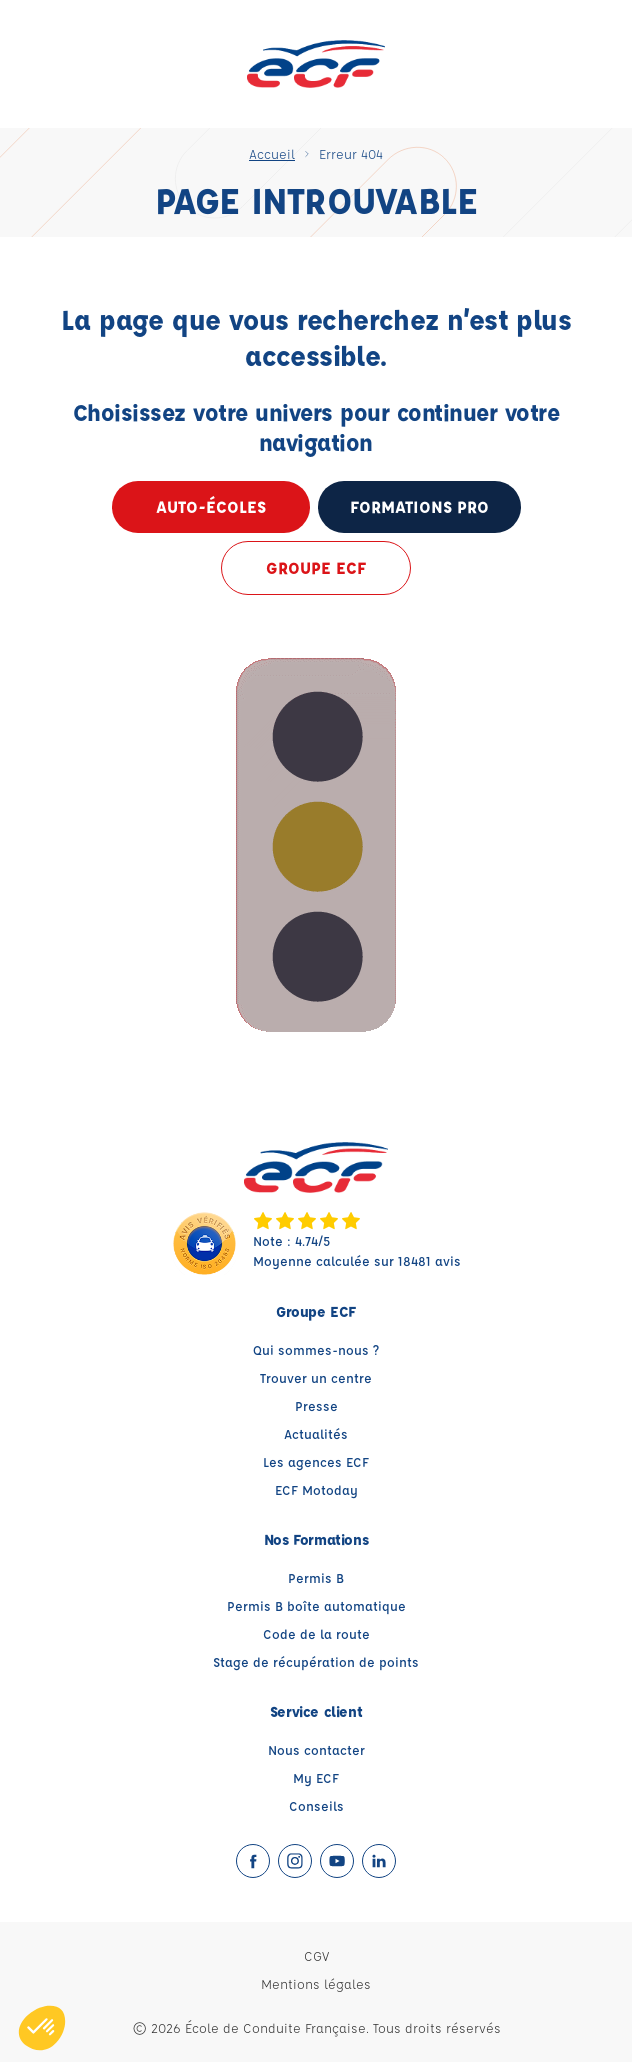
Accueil (272, 153)
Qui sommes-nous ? (316, 1349)
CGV (316, 1955)
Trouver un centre (316, 1377)
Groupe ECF (316, 567)
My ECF (316, 1777)
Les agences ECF (316, 1461)
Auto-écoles (211, 506)
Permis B (316, 1577)
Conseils (316, 1805)
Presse (316, 1405)
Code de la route (316, 1633)
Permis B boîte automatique (316, 1605)
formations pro (419, 506)
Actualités (316, 1433)
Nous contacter (316, 1749)
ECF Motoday (316, 1489)
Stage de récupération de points (316, 1661)
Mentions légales (316, 1983)
